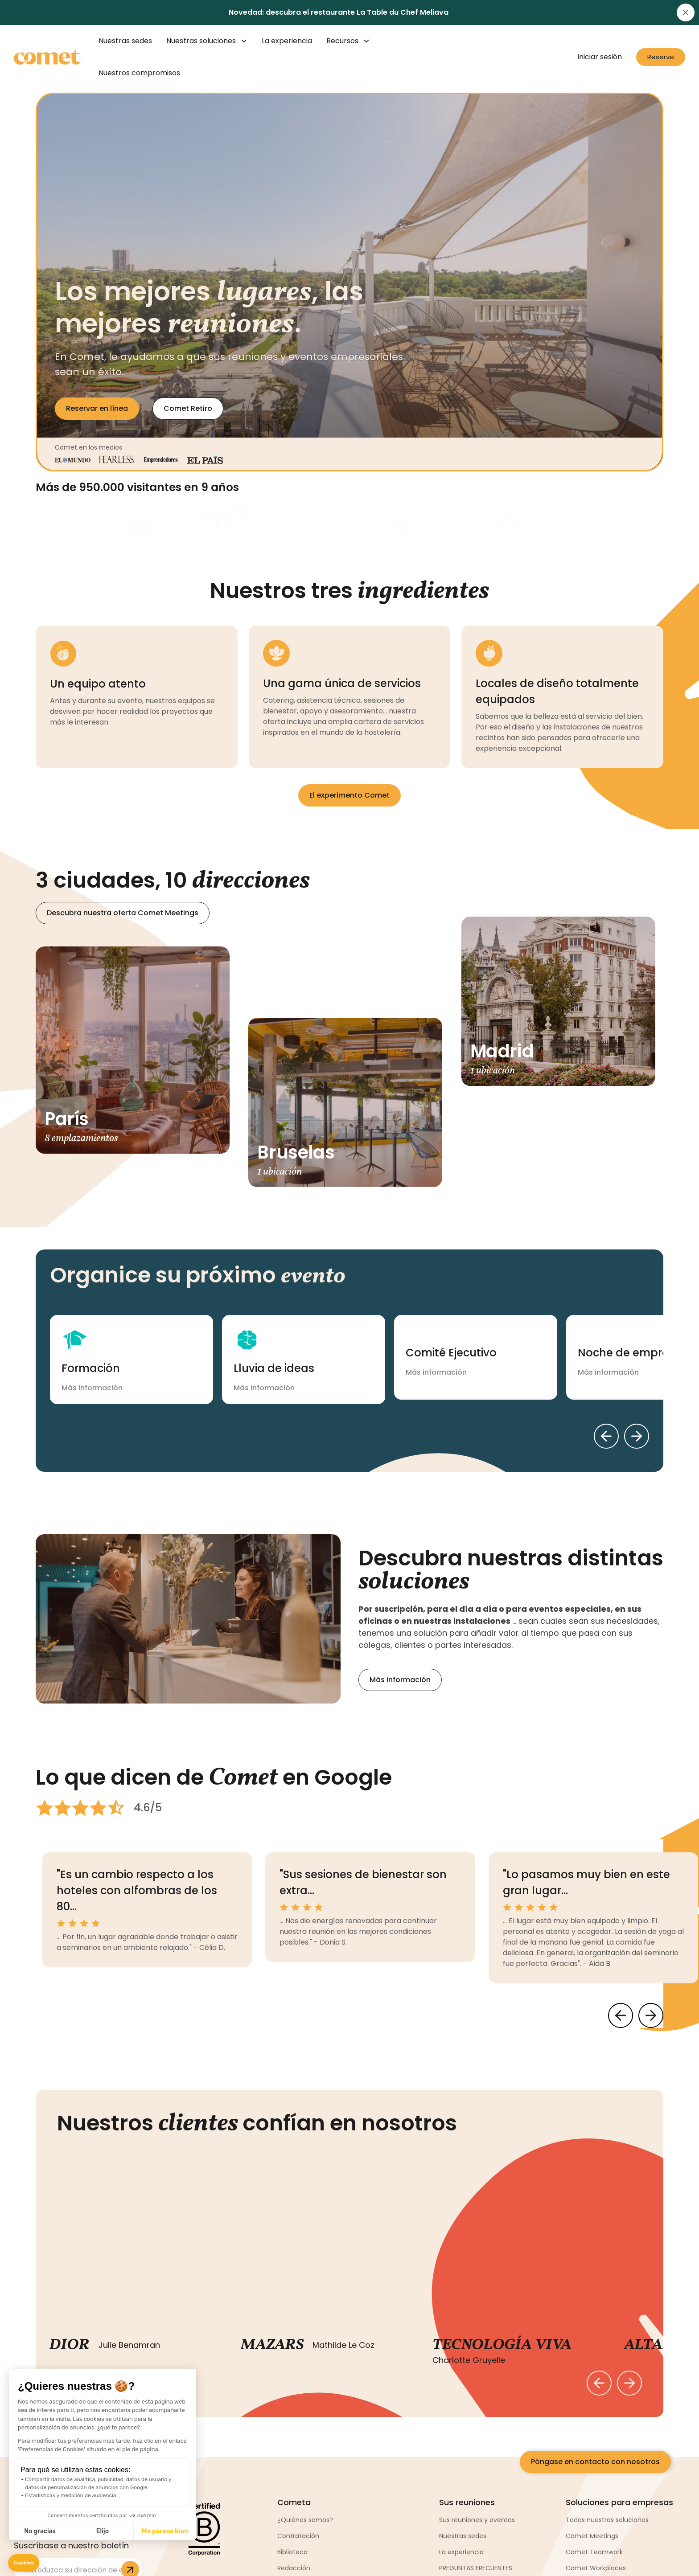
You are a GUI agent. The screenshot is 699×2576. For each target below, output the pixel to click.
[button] (23, 2563)
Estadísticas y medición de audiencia (70, 2495)
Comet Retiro (188, 408)
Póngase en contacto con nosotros (595, 2462)
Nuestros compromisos (139, 73)
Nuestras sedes (125, 41)
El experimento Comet (349, 795)
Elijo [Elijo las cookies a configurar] (102, 2531)
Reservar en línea (97, 408)
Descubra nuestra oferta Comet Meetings (122, 913)
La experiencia (287, 41)
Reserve (660, 56)
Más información (400, 1680)
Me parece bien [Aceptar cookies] (165, 2531)
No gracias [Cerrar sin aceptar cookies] (40, 2531)
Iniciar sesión (599, 57)
